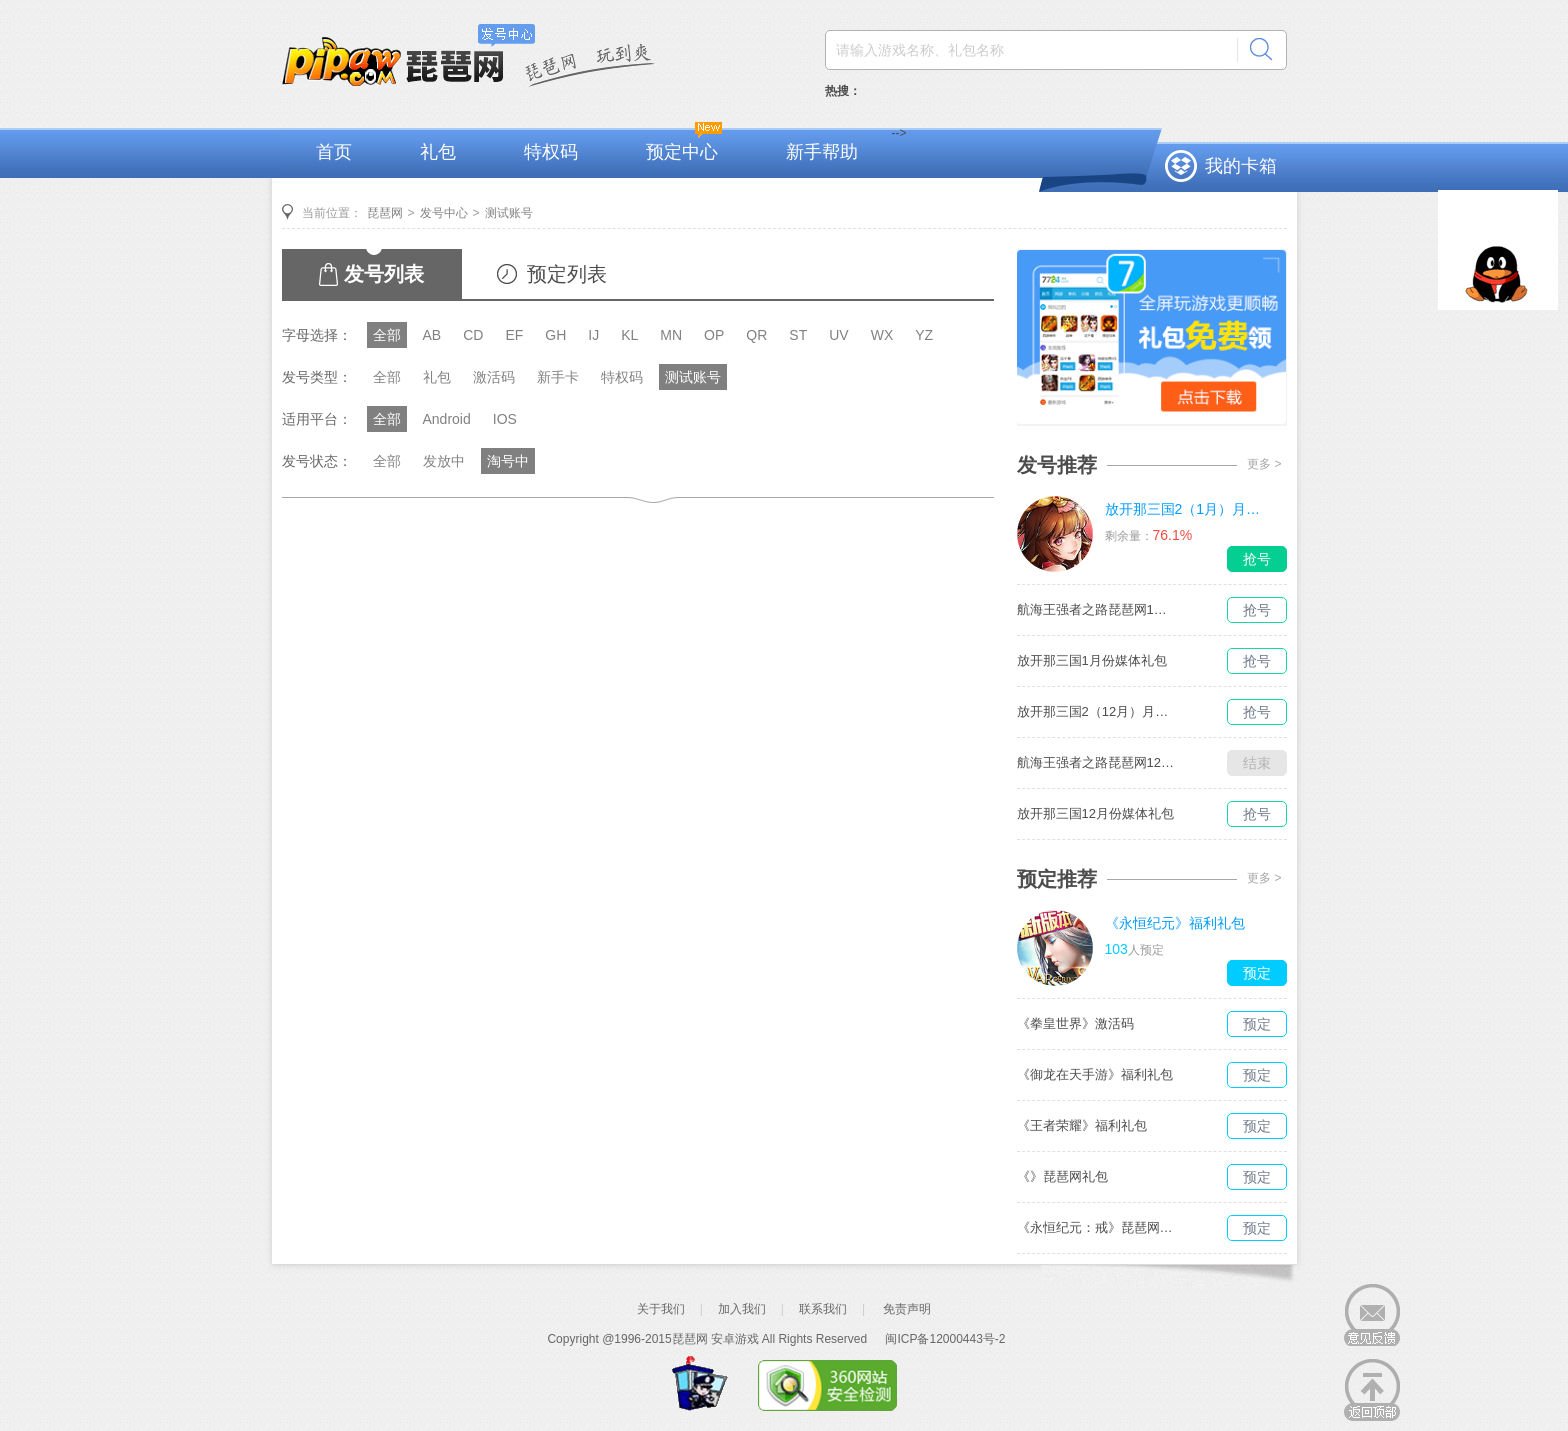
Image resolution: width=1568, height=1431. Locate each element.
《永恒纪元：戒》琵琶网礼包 (1097, 1227)
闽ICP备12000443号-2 (945, 1339)
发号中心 (444, 213)
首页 (334, 152)
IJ (593, 335)
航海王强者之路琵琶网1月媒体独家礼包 (1097, 609)
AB (432, 335)
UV (838, 335)
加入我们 (742, 1309)
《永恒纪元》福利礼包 (1175, 923)
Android (447, 419)
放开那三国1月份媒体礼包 (1092, 660)
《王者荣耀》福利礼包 (1082, 1125)
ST (798, 335)
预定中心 (682, 152)
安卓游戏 (735, 1339)
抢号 (1257, 559)
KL (629, 335)
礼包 (438, 152)
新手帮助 (822, 152)
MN (671, 335)
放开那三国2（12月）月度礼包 (1097, 711)
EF (514, 335)
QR (756, 335)
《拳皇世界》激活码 (1075, 1023)
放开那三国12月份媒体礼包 (1095, 813)
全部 (387, 335)
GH (555, 335)
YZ (924, 335)
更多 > (1264, 464)
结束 (1257, 763)
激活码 (494, 377)
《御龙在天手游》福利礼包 (1095, 1074)
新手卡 (558, 377)
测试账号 (509, 213)
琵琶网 (385, 213)
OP (714, 335)
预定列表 (567, 274)
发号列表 (384, 274)
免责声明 (907, 1309)
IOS (505, 419)
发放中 (444, 461)
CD (473, 335)
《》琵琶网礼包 (1062, 1176)
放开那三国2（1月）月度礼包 (1185, 509)
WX (882, 335)
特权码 (551, 152)
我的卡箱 (1241, 166)
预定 (1257, 973)
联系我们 (823, 1309)
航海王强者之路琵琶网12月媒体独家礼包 (1097, 762)
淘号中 (508, 461)
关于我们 (661, 1309)
